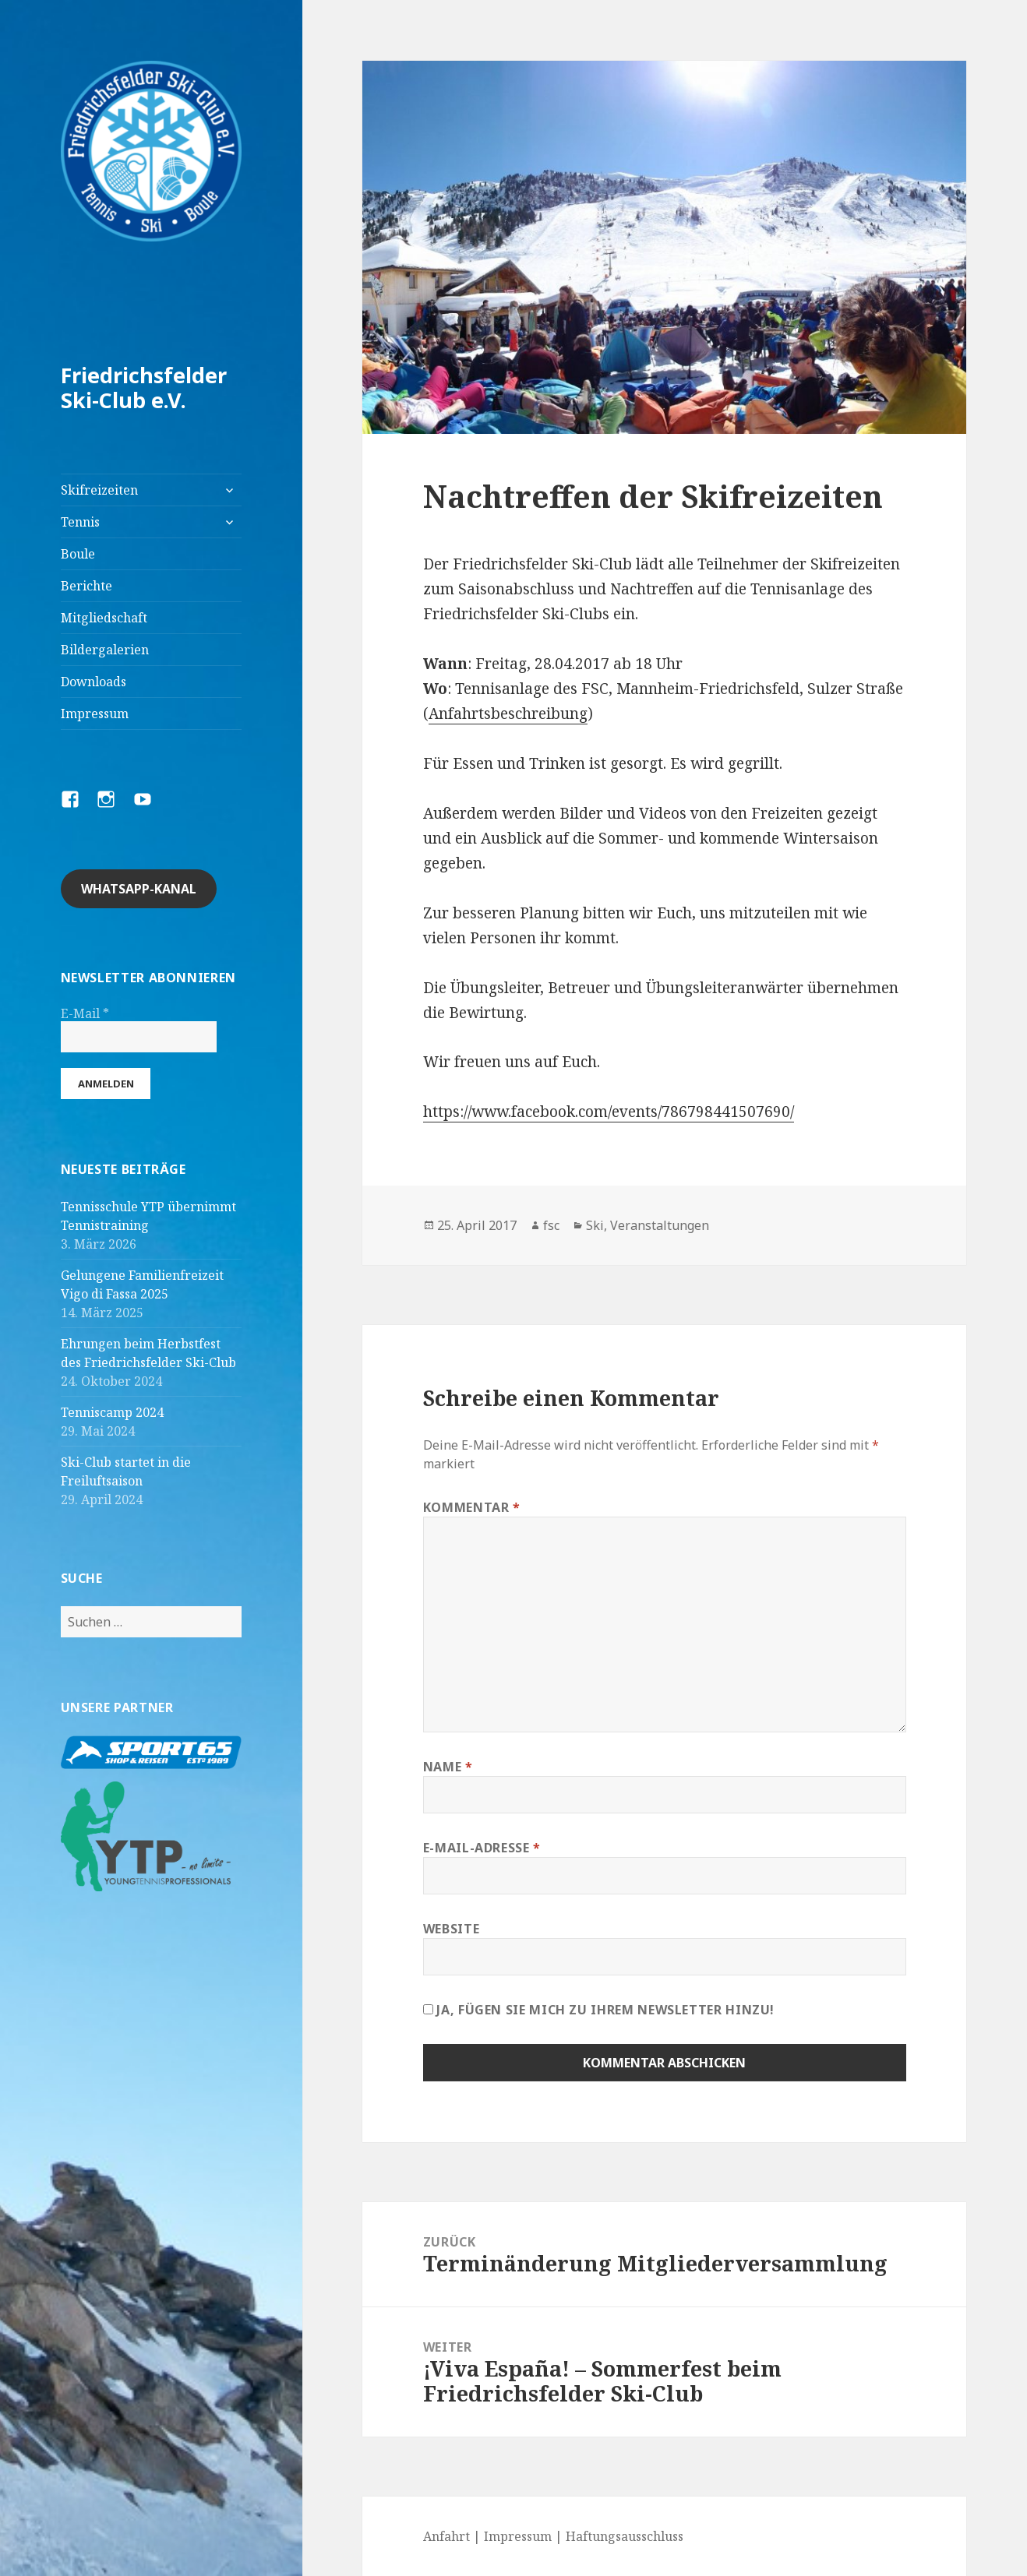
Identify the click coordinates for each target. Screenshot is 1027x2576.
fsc (551, 1225)
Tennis (80, 521)
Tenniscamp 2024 (112, 1412)
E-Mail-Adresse (482, 1847)
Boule (78, 553)
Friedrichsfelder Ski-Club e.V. (144, 387)
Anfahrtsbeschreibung (508, 713)
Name (448, 1766)
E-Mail (85, 1013)
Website (451, 1928)
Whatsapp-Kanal (138, 888)
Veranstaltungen (659, 1225)
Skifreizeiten (99, 490)
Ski (595, 1225)
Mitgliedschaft (104, 617)
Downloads (93, 681)
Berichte (86, 585)
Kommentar (472, 1507)
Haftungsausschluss (624, 2536)
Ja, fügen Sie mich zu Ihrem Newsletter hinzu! (599, 2009)
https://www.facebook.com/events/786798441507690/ (608, 1111)
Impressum (95, 713)
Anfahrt (446, 2536)
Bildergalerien (105, 649)
